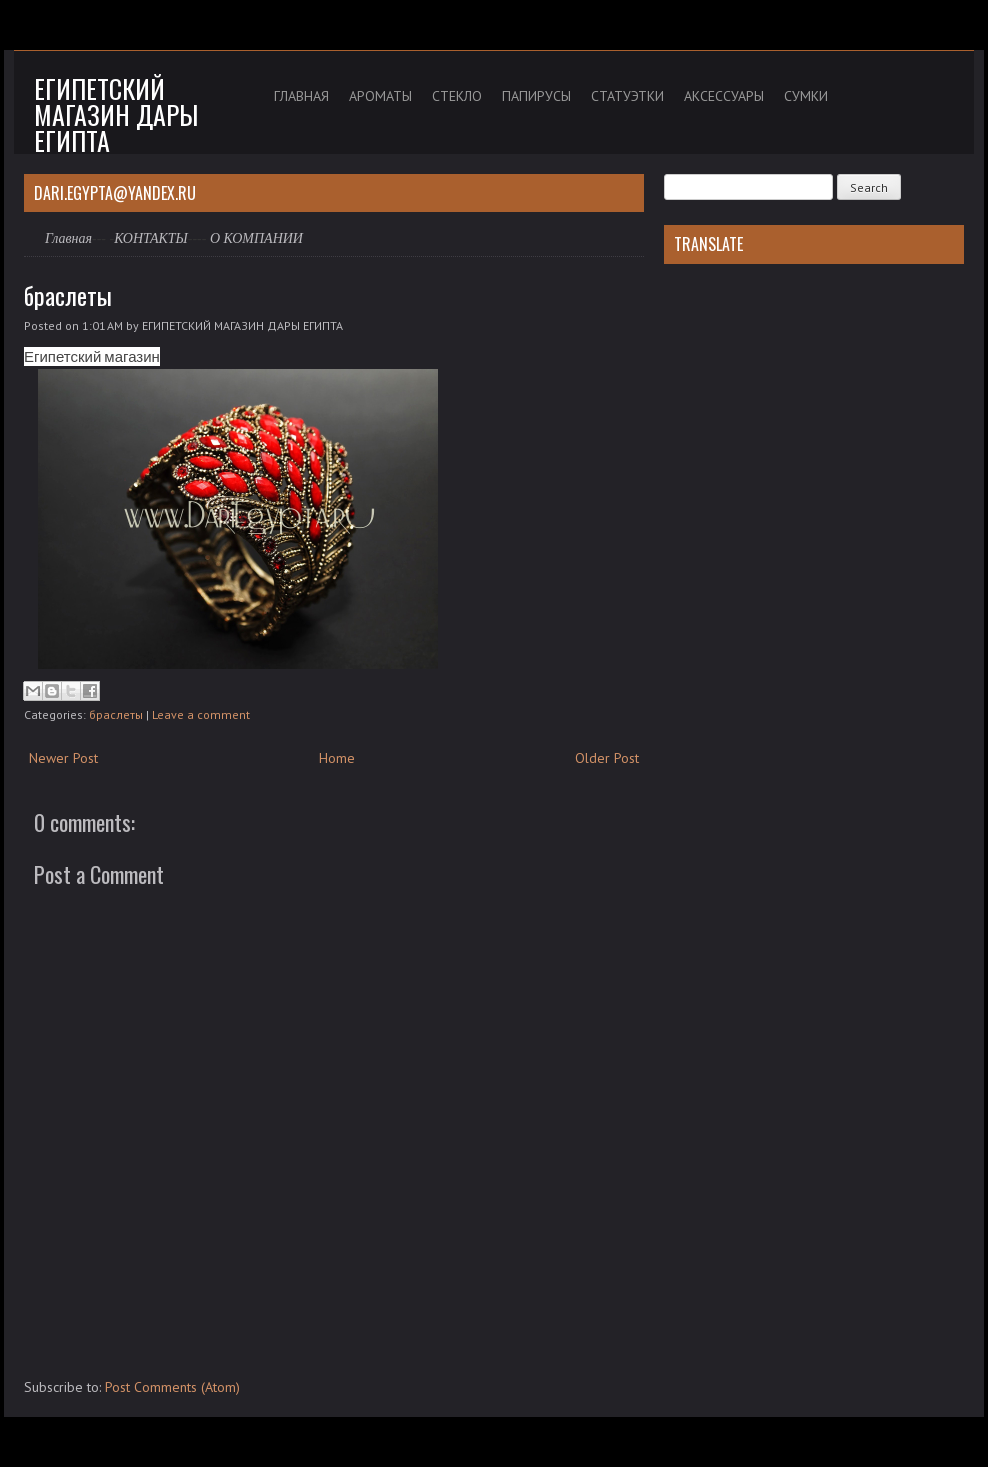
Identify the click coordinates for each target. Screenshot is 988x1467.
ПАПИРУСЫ (536, 96)
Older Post (607, 758)
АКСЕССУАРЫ (724, 96)
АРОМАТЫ (380, 96)
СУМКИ (806, 96)
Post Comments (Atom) (172, 1387)
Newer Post (63, 758)
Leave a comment (201, 714)
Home (337, 758)
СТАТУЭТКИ (627, 96)
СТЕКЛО (457, 96)
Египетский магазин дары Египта (116, 114)
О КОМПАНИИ (256, 238)
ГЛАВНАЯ (301, 96)
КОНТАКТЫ (151, 238)
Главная (68, 238)
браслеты (68, 295)
